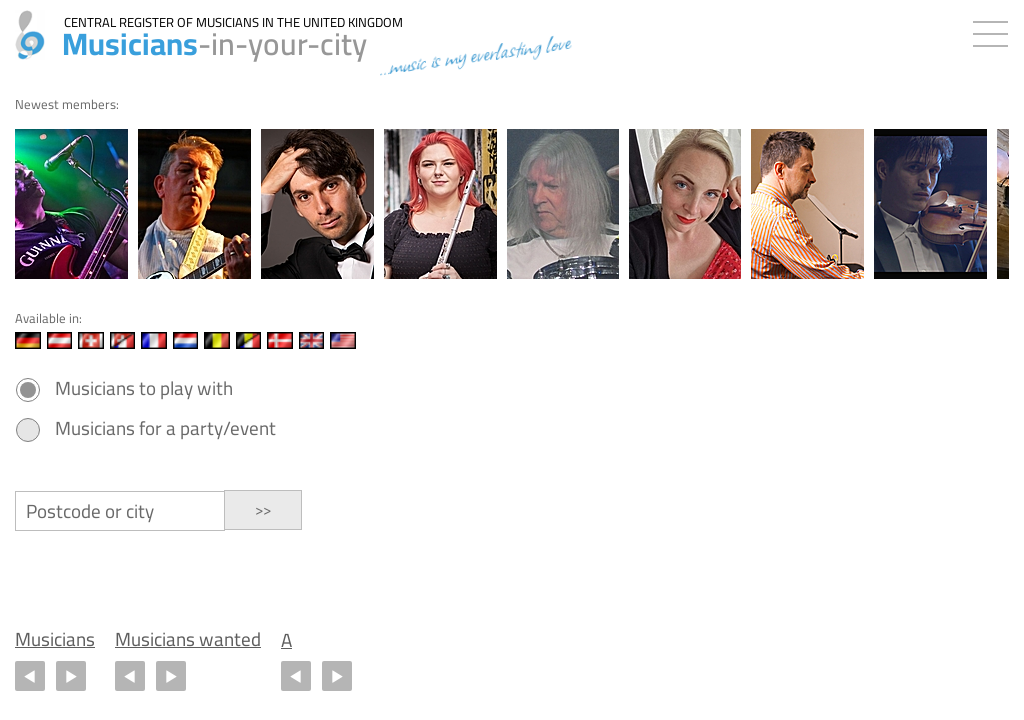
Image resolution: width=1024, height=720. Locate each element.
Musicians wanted (188, 639)
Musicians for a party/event (165, 428)
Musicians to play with (144, 388)
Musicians (55, 639)
